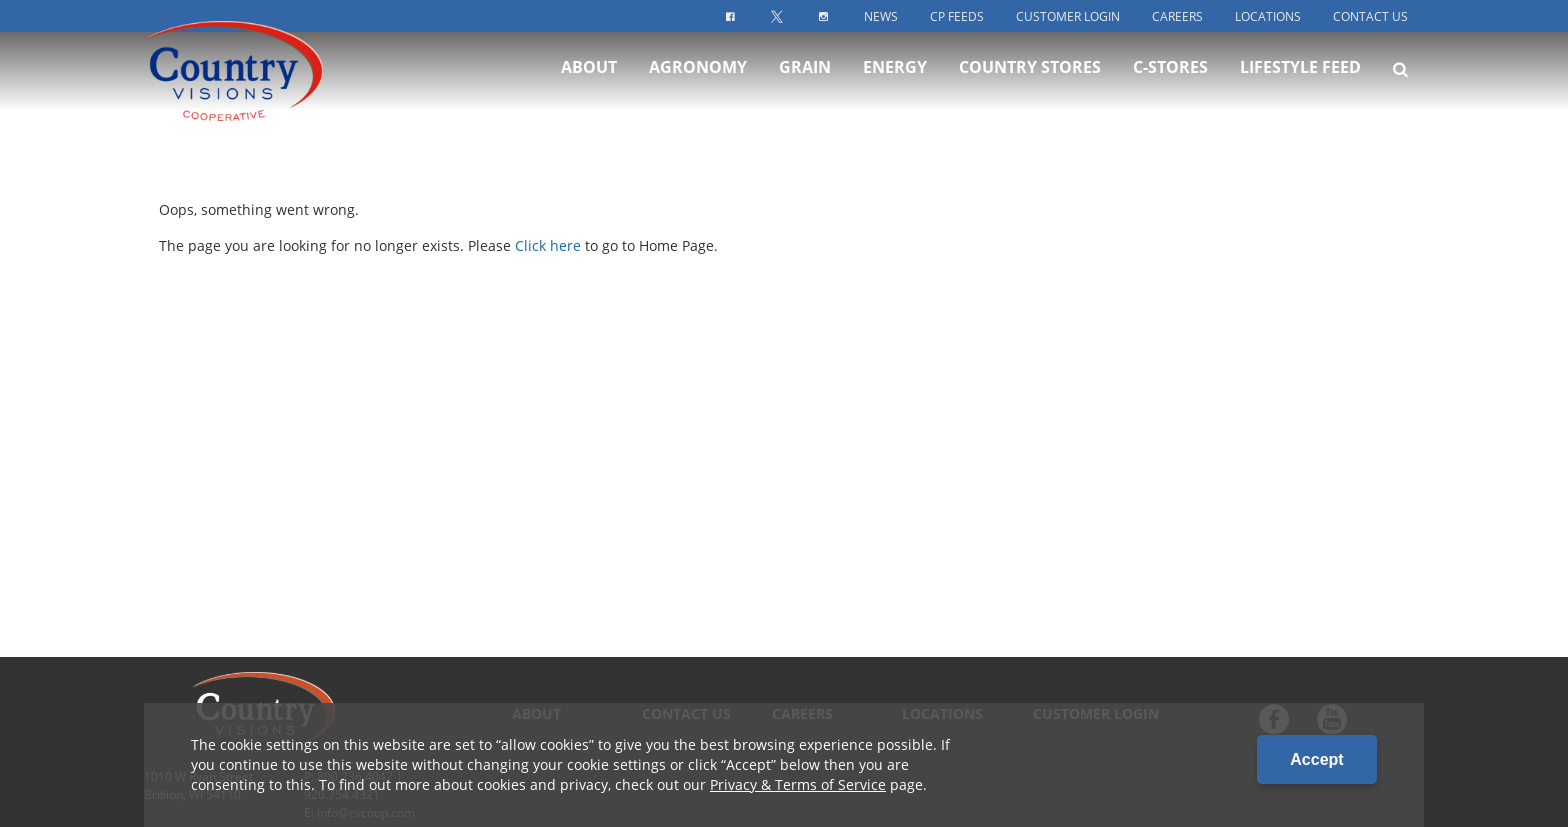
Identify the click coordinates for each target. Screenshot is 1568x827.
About (589, 88)
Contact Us (1370, 16)
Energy (895, 88)
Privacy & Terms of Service (798, 784)
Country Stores (1030, 88)
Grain (805, 88)
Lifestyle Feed (1300, 88)
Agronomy (698, 88)
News (881, 16)
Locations (1268, 16)
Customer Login (1068, 16)
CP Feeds (957, 16)
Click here (548, 245)
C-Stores (1170, 88)
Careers (1177, 16)
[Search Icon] (1400, 90)
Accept (1316, 759)
